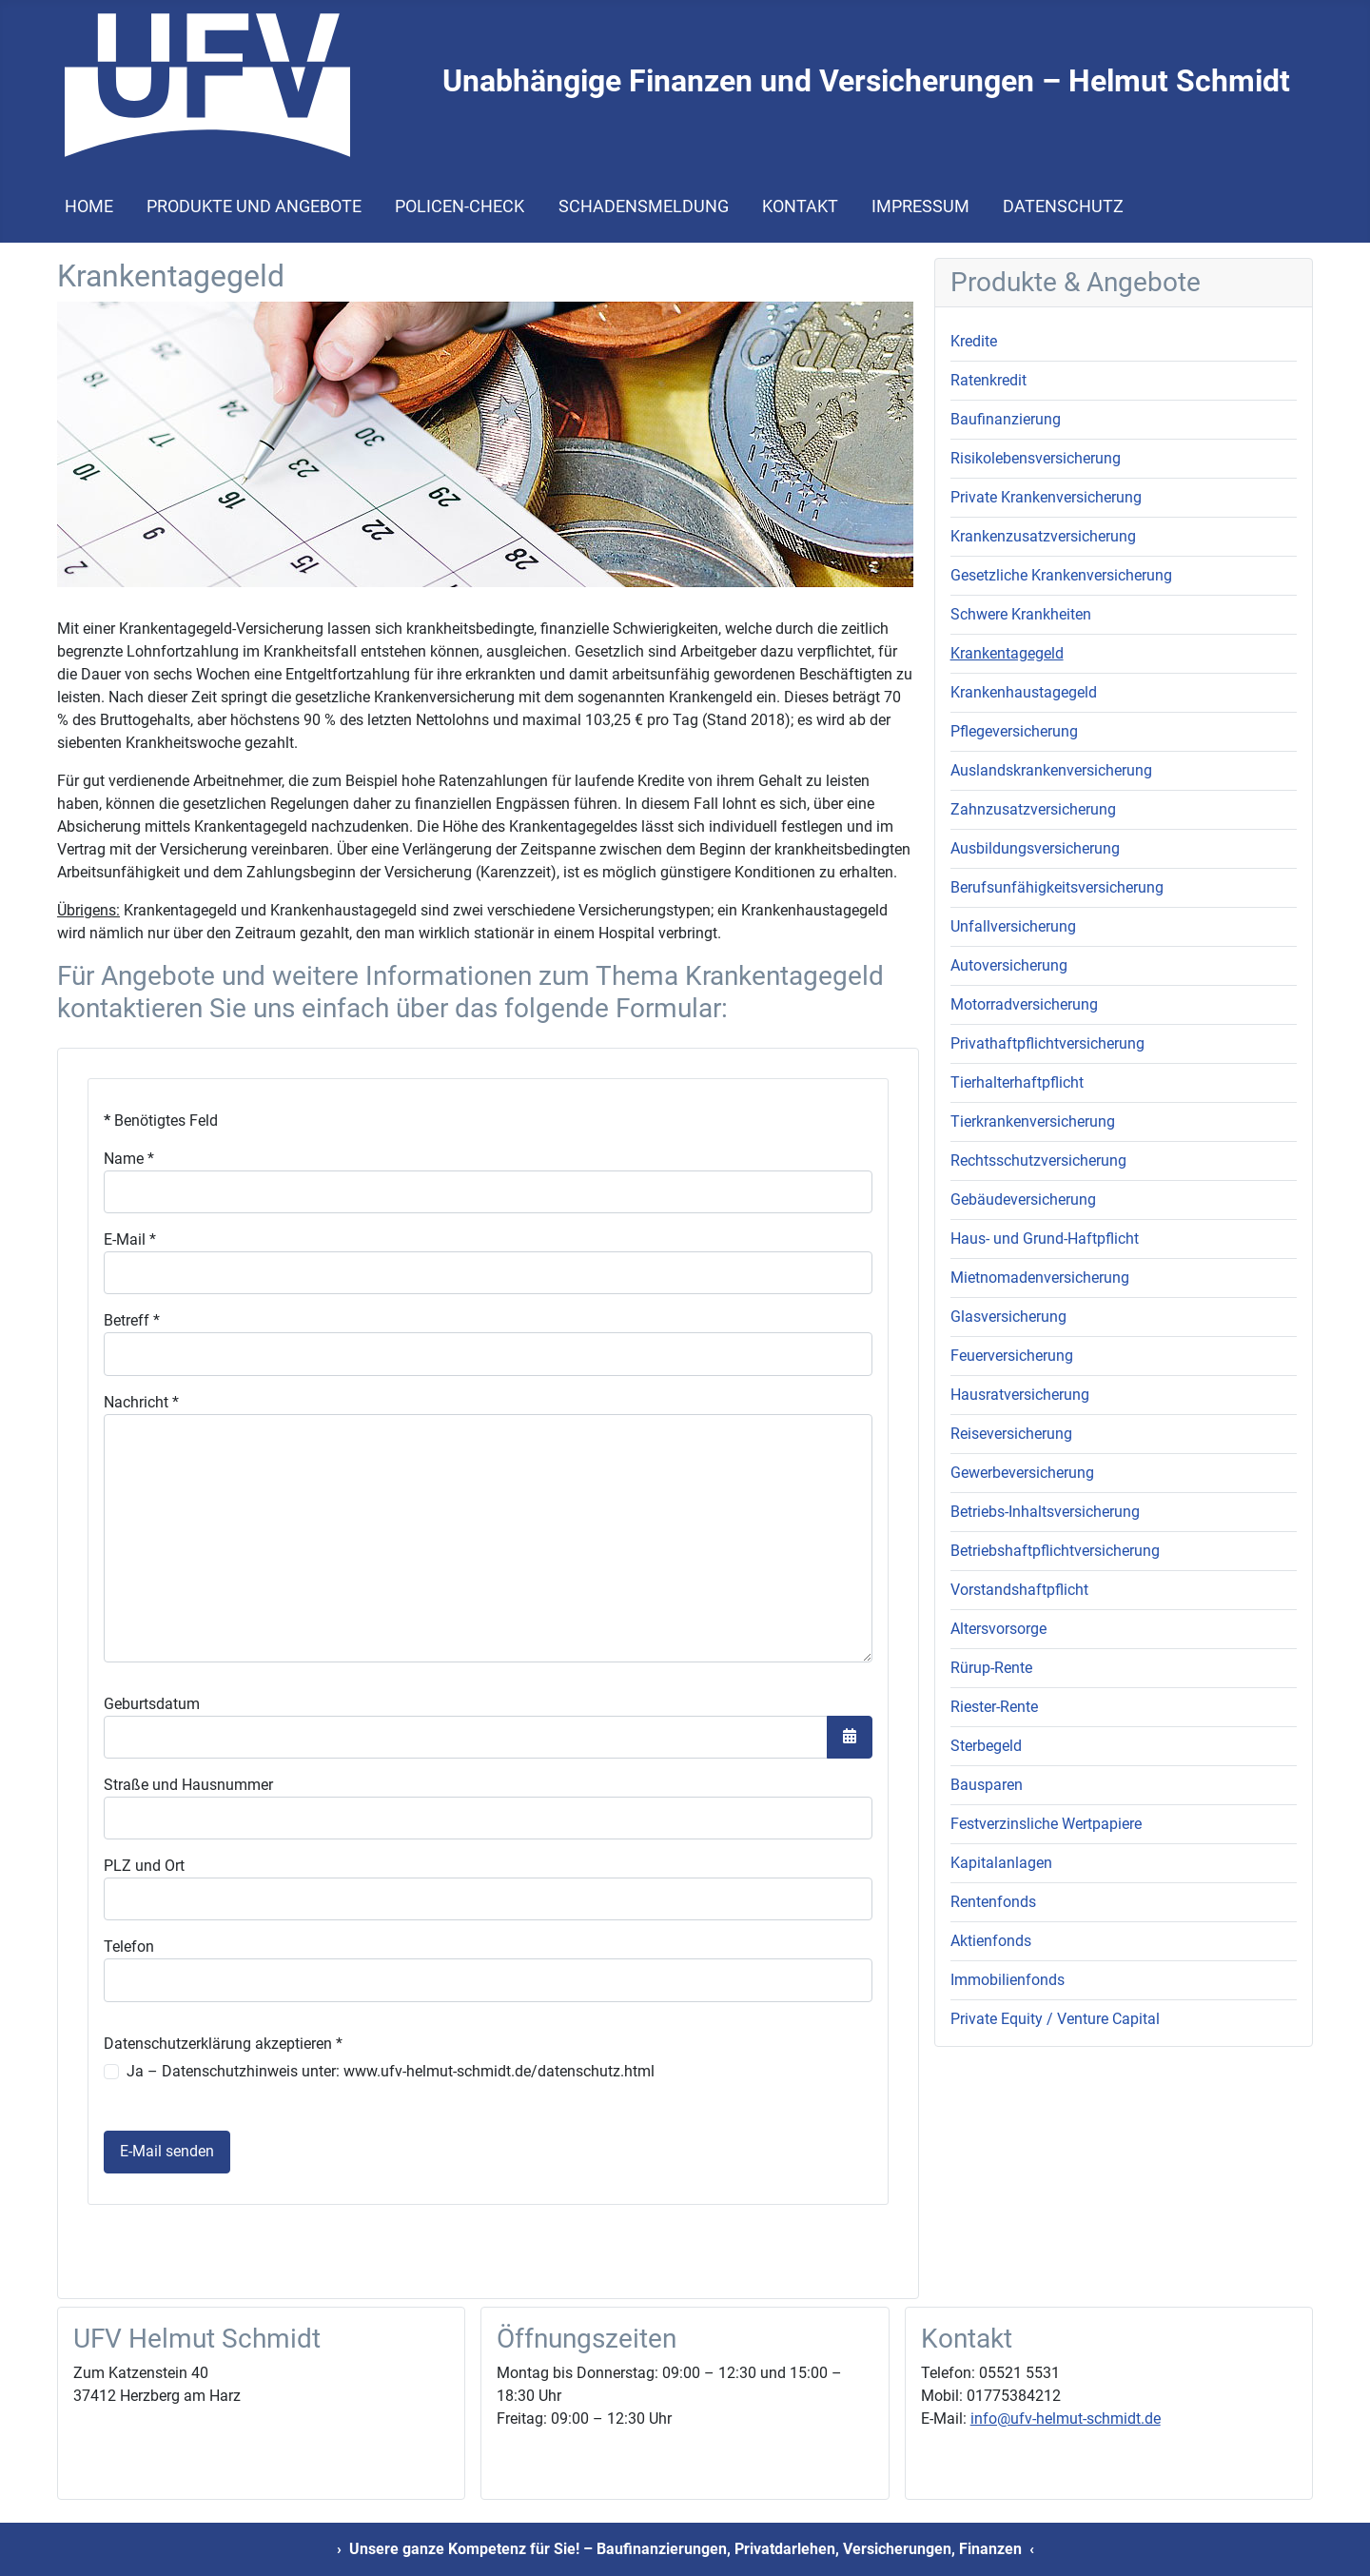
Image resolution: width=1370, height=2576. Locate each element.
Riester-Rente (994, 1707)
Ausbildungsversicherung (1035, 848)
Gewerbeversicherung (1022, 1473)
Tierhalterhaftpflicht (1017, 1082)
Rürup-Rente (991, 1668)
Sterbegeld (986, 1746)
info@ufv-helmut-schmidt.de (1065, 2418)
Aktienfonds (990, 1941)
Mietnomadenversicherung (1039, 1277)
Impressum (920, 206)
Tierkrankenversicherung (1032, 1121)
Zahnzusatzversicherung (1033, 809)
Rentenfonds (993, 1902)
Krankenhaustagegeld (1023, 692)
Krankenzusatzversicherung (1043, 536)
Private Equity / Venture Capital (1055, 2019)
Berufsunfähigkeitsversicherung (1057, 887)
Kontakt (800, 206)
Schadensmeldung (643, 206)
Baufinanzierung (1005, 419)
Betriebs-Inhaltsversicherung (1045, 1512)
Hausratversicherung (1019, 1395)
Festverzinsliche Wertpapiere (1046, 1824)
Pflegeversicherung (1014, 731)
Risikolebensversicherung (1035, 458)
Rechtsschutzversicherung (1038, 1160)
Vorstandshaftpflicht (1019, 1590)
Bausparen (986, 1785)
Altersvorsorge (998, 1629)
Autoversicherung (1008, 965)
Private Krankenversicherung (1046, 497)
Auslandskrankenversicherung (1051, 770)
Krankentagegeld (1007, 653)
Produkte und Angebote (254, 206)
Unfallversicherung (1013, 926)
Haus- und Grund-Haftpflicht (1044, 1238)
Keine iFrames (488, 1670)
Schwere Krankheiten (1020, 614)
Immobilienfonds (1007, 1980)
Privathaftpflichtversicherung (1047, 1043)
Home (89, 206)
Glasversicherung (1008, 1317)
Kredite (973, 341)
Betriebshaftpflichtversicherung (1055, 1551)
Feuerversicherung (1011, 1356)
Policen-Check (459, 206)
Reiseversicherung (1011, 1434)
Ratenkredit (988, 380)
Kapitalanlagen (1001, 1863)
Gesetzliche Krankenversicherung (1061, 575)
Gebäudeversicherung (1023, 1199)
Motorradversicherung (1024, 1004)
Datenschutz (1063, 206)
